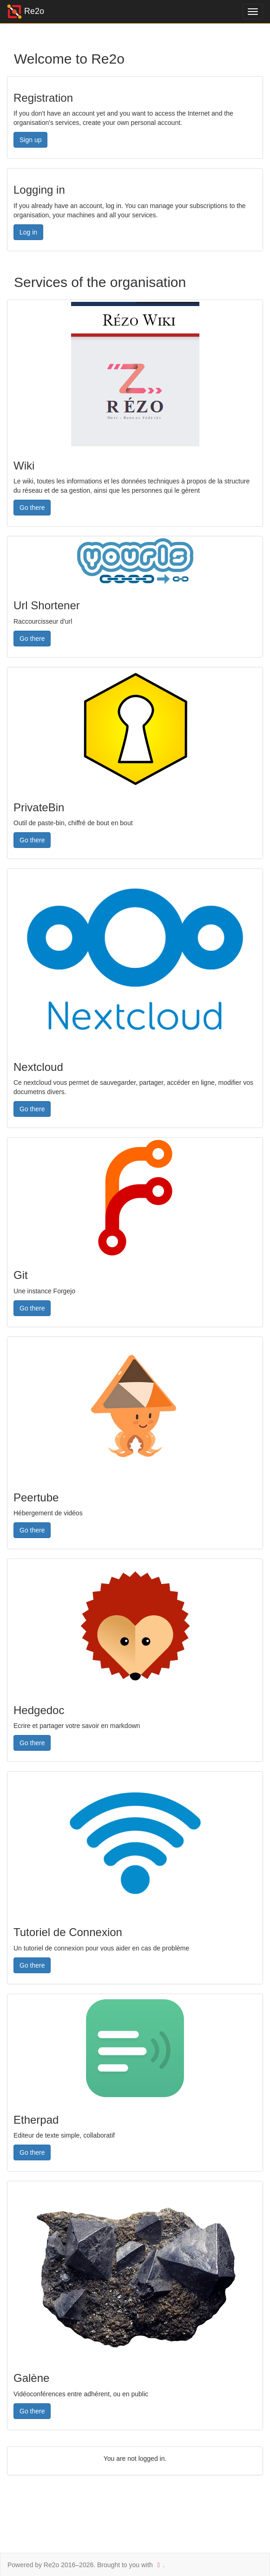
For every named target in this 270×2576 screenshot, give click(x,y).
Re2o (25, 11)
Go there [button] (32, 507)
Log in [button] (28, 232)
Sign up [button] (30, 139)
